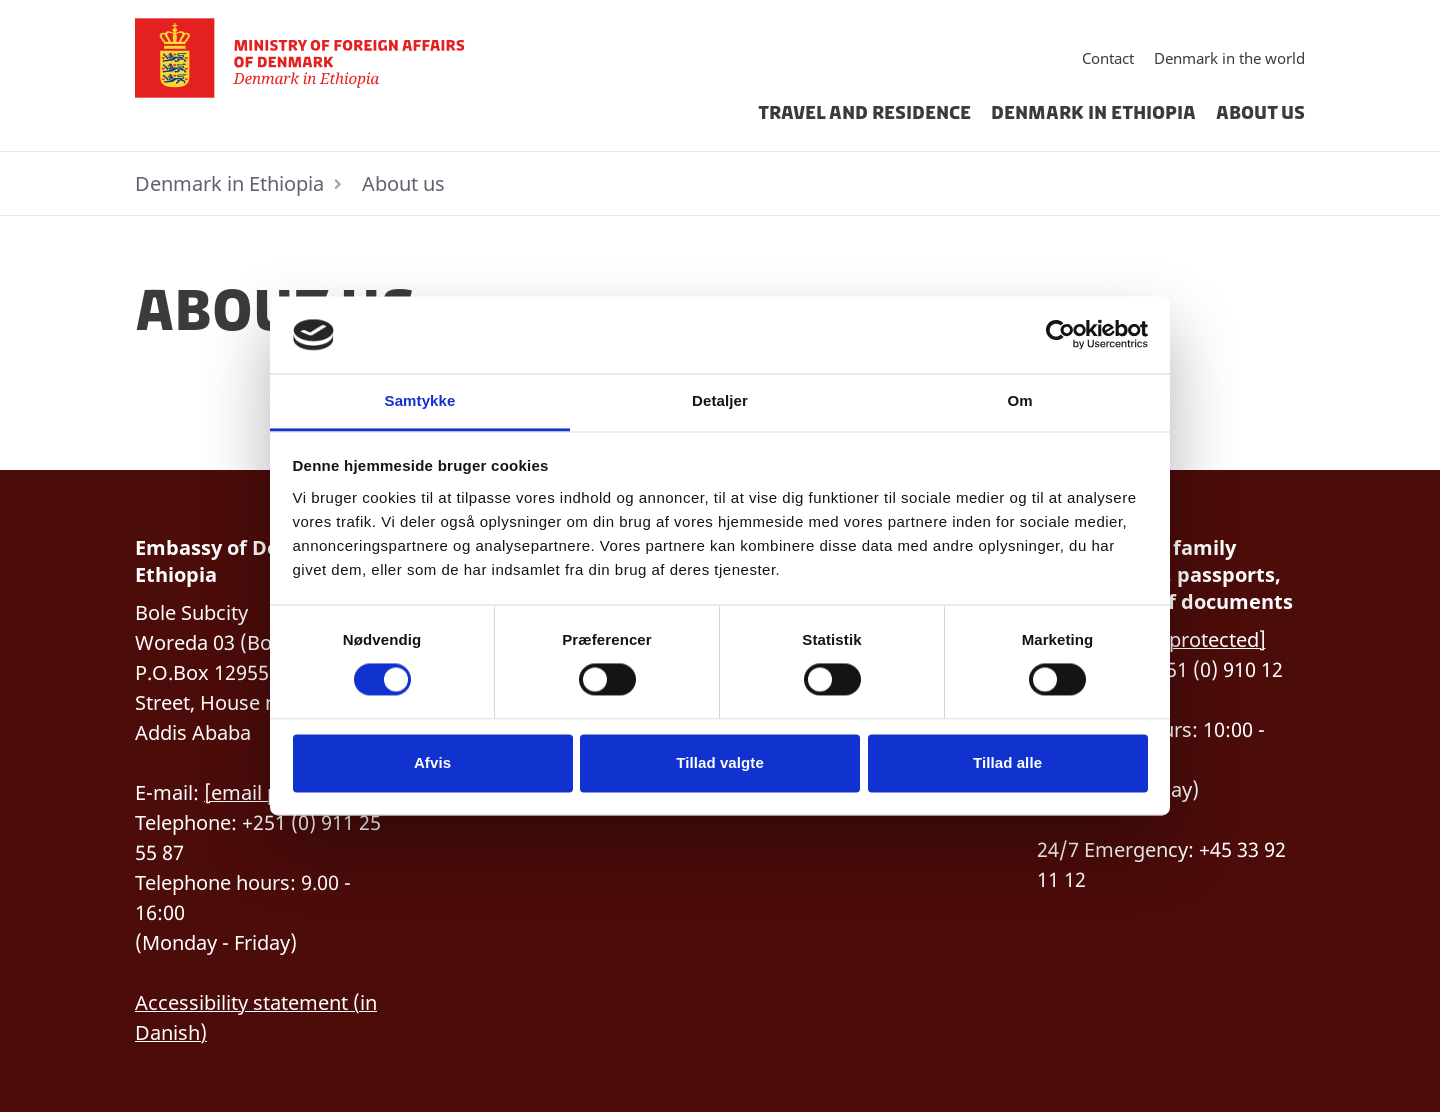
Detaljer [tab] (720, 400)
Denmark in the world (1229, 58)
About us (1260, 113)
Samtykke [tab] (420, 400)
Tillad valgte (720, 762)
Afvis (432, 762)
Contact (1108, 58)
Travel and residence (864, 113)
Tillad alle (1007, 762)
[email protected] (1186, 639)
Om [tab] (1019, 400)
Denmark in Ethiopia (1093, 113)
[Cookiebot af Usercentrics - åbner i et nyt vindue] (1060, 335)
